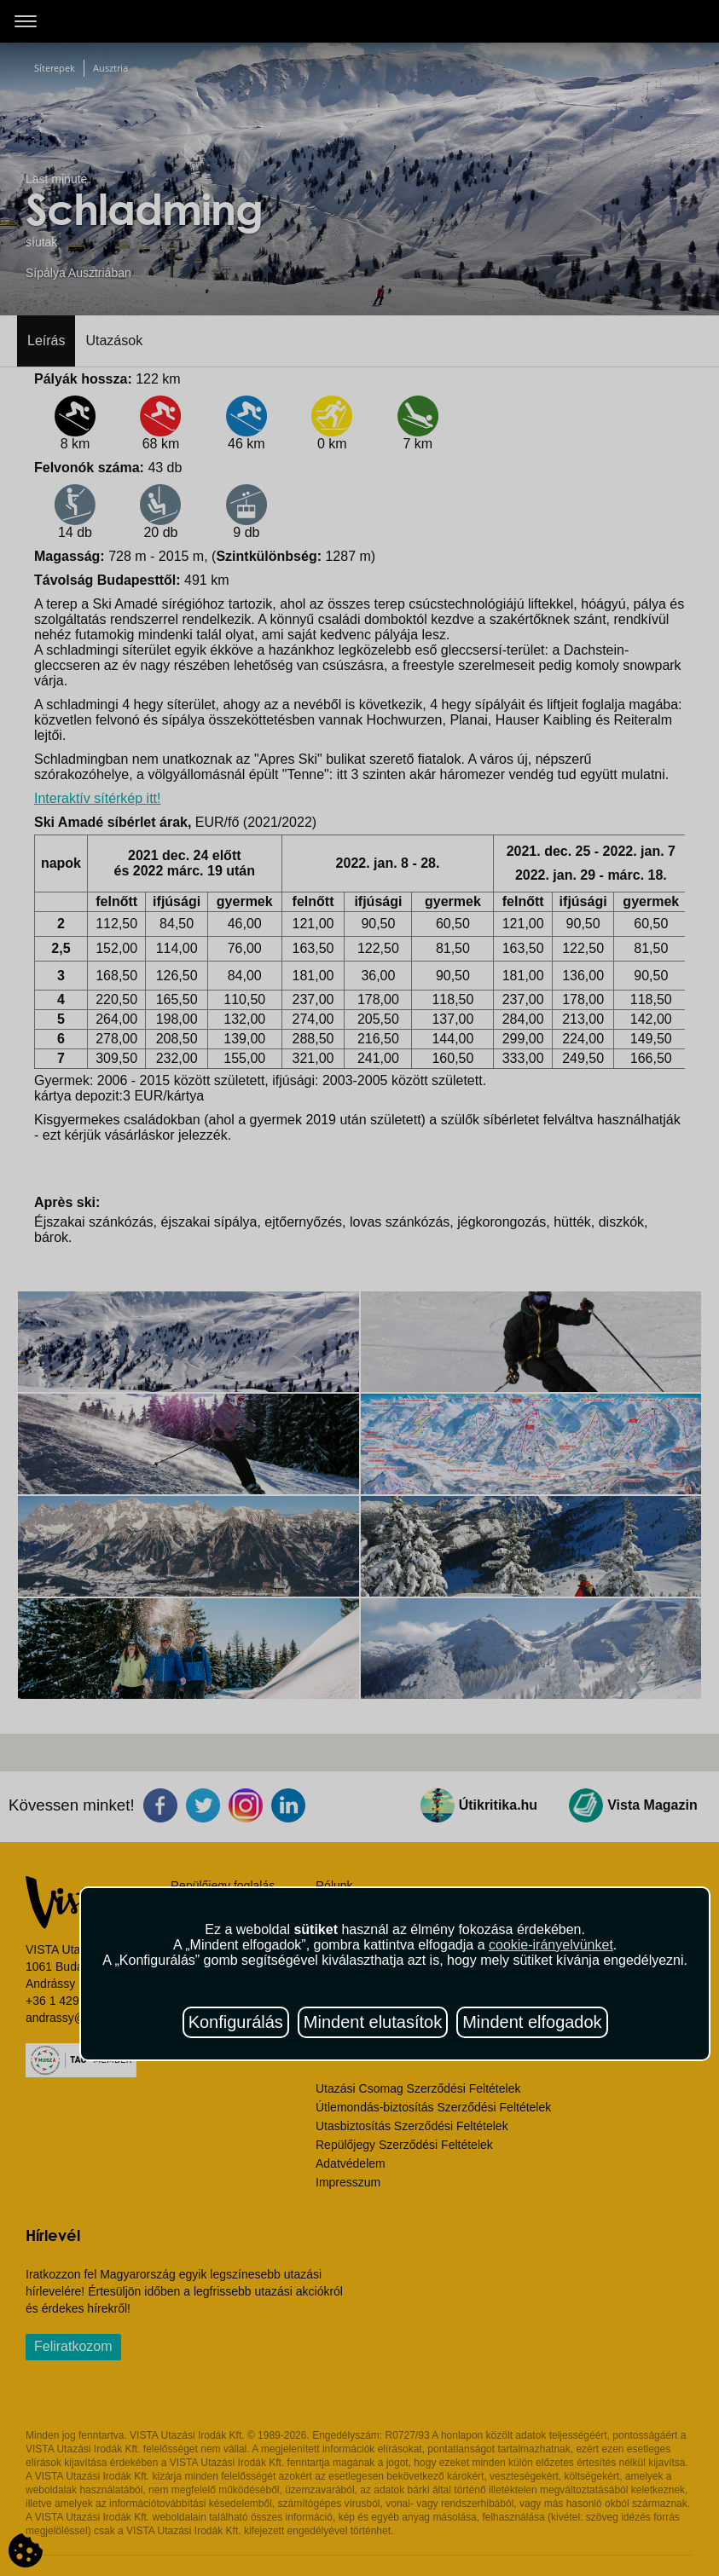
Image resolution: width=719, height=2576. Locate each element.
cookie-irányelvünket (551, 1945)
